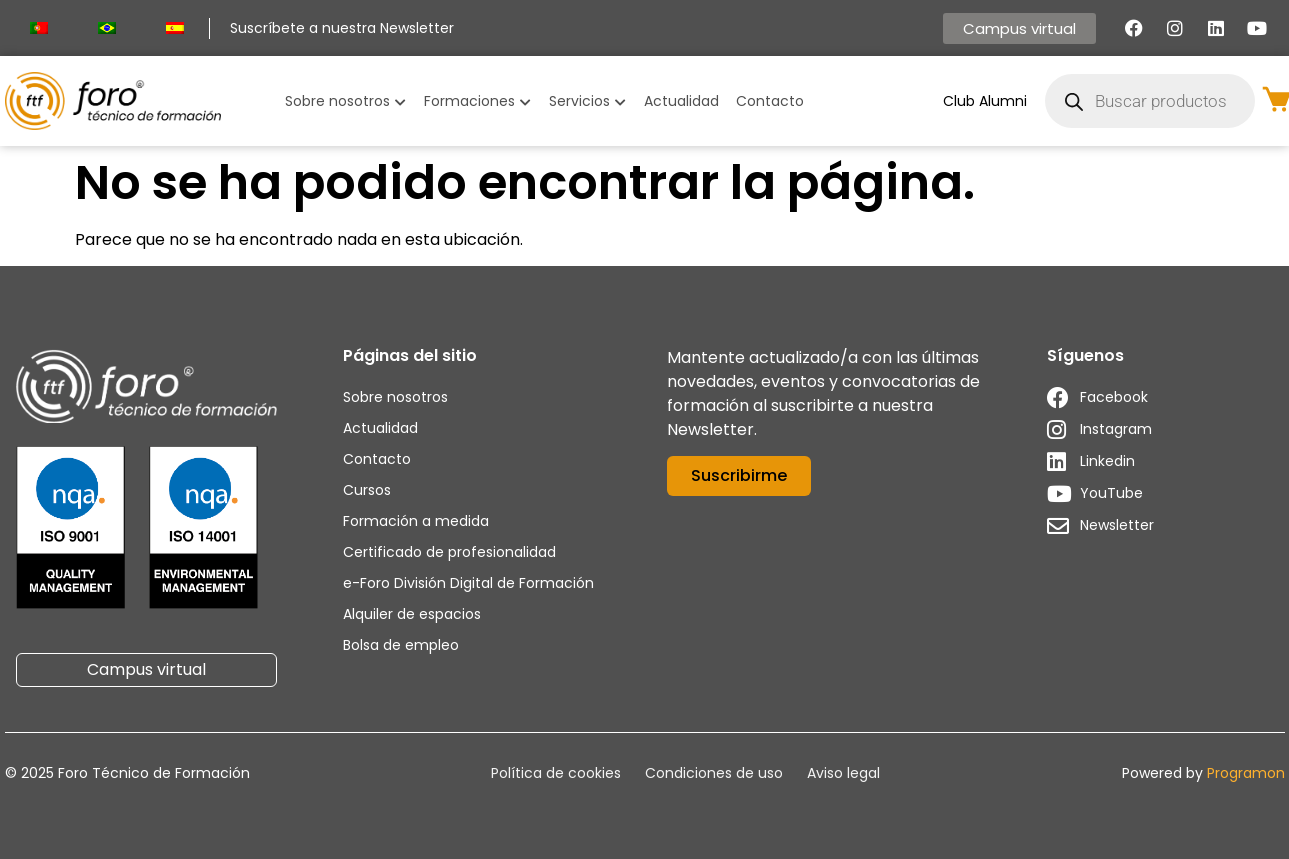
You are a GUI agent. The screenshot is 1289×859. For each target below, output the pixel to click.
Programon (1246, 773)
